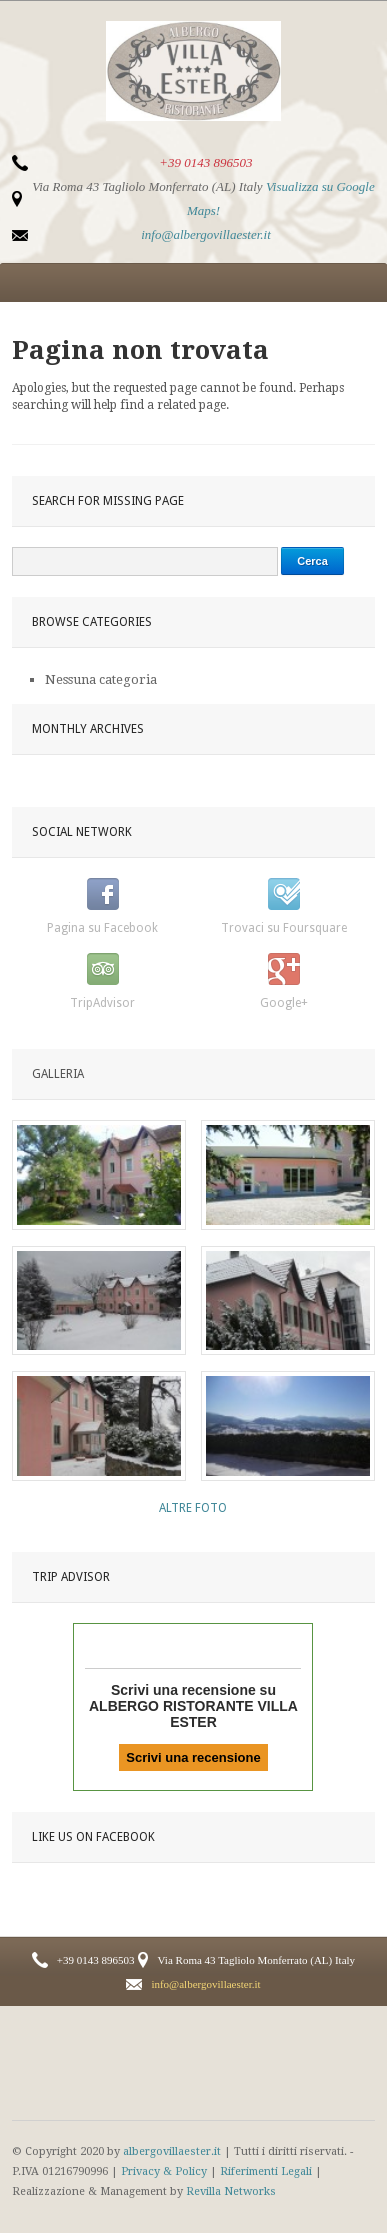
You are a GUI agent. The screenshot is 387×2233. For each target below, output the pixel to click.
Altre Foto (193, 1508)
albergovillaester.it (172, 2151)
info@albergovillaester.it (206, 234)
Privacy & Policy (164, 2171)
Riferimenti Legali (266, 2171)
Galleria (58, 1074)
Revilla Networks (231, 2191)
